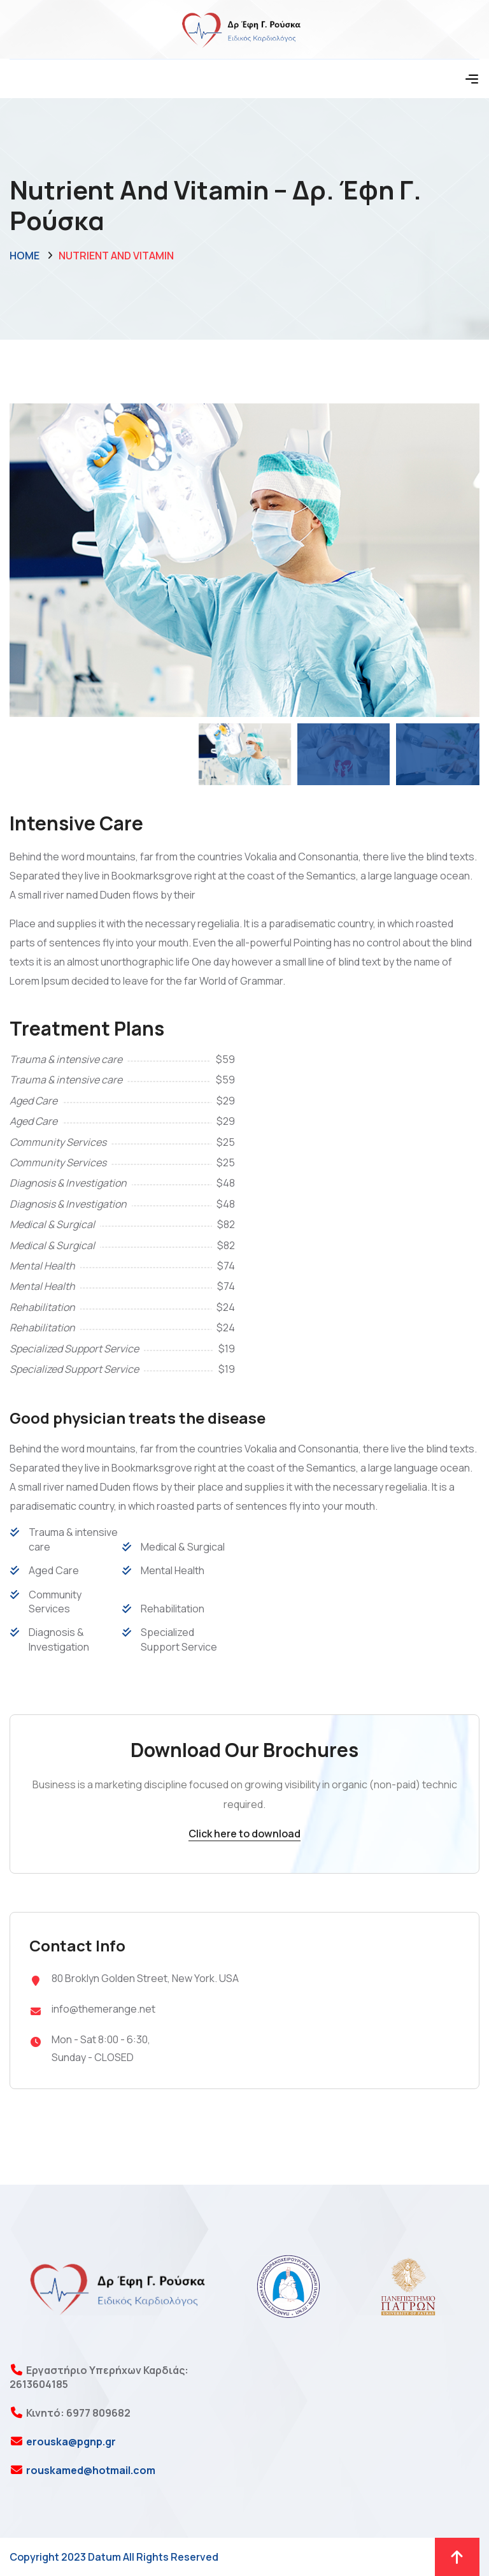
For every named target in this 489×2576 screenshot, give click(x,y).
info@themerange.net (103, 2009)
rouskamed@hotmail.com (89, 2470)
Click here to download (244, 1834)
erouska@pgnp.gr (70, 2442)
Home (24, 256)
